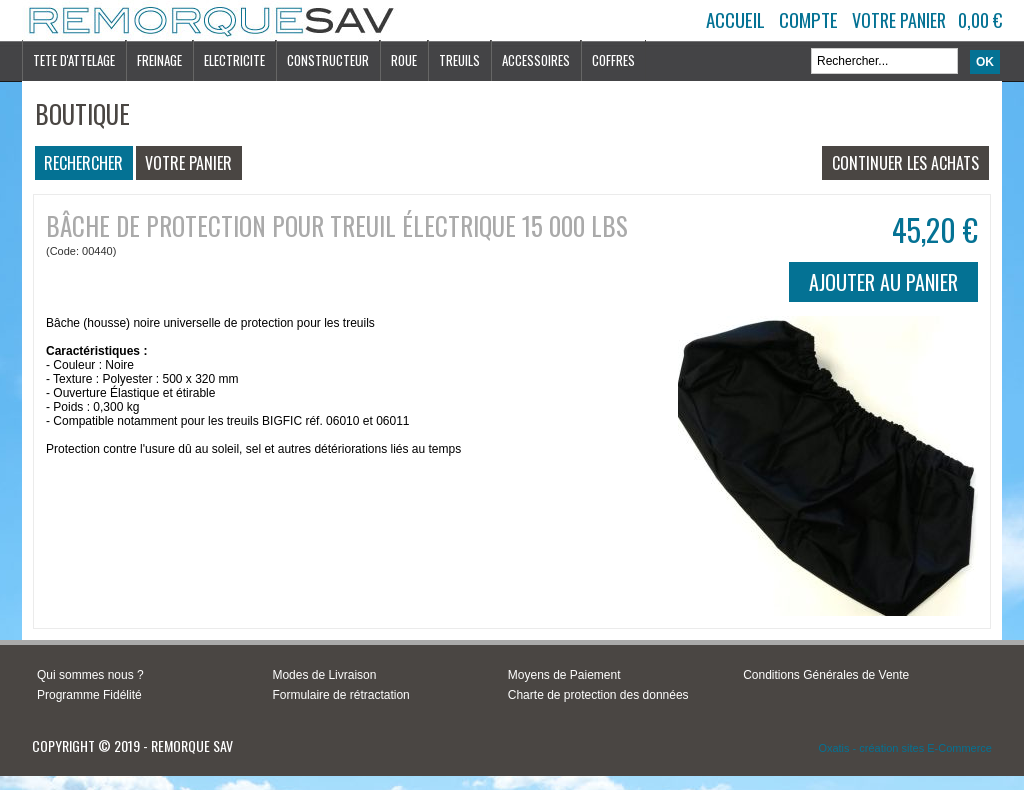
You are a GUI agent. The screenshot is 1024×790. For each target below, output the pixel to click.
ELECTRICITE (234, 60)
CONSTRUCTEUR (328, 60)
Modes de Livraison (324, 675)
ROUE (404, 60)
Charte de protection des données (598, 695)
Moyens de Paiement (564, 675)
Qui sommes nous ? (90, 675)
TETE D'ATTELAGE (74, 60)
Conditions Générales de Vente (826, 675)
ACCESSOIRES (536, 60)
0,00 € (980, 20)
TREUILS (459, 60)
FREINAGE (159, 60)
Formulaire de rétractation (340, 695)
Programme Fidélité (89, 695)
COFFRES (613, 60)
